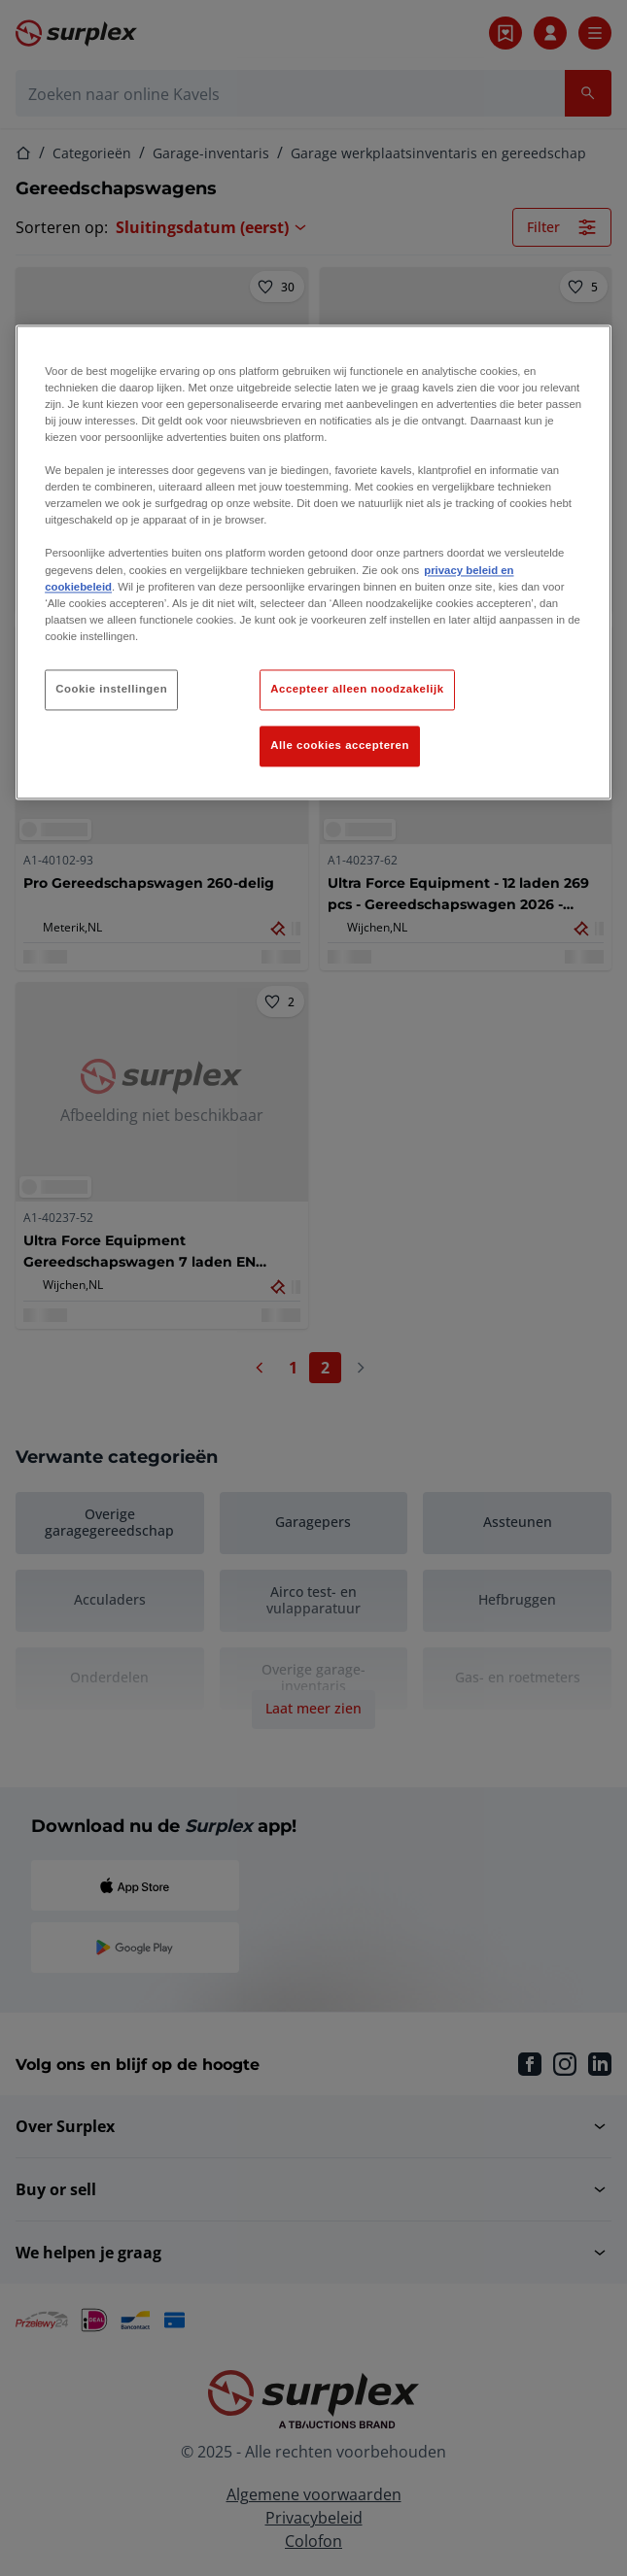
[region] (313, 561)
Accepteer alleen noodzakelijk (356, 689)
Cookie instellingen (111, 689)
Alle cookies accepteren (339, 745)
